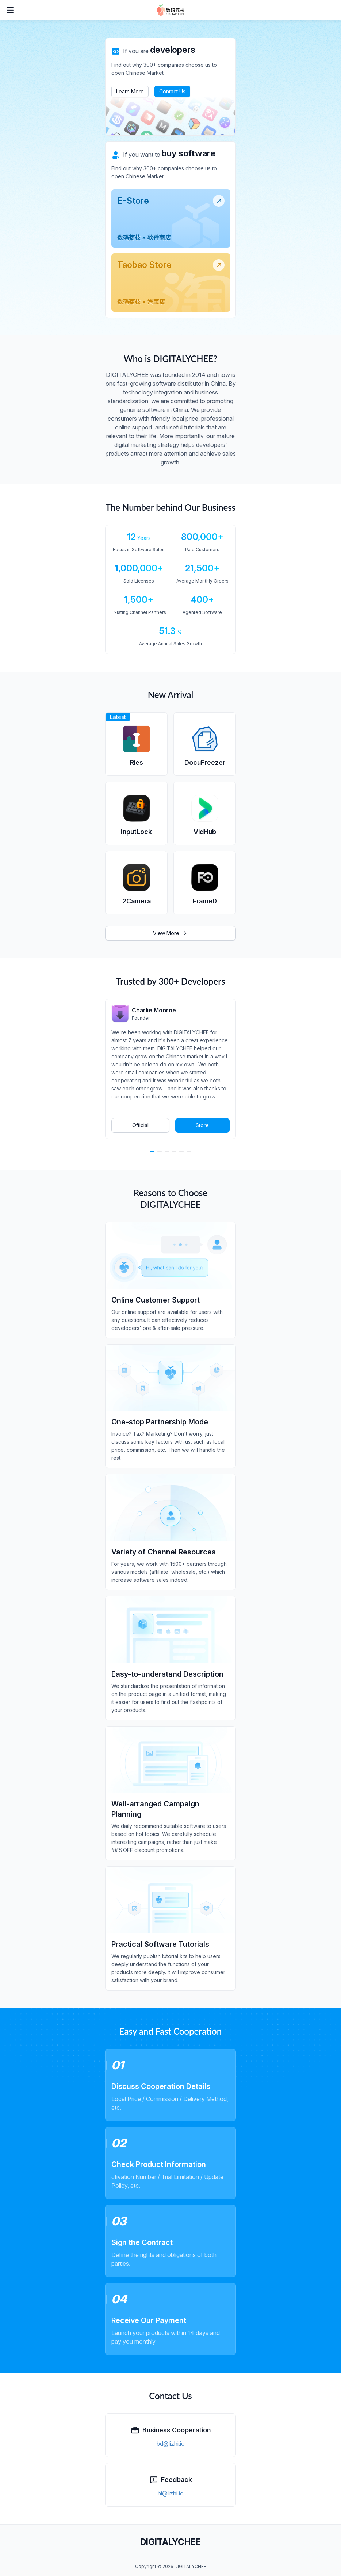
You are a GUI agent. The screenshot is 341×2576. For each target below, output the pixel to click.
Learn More (130, 91)
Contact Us (172, 91)
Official (140, 1125)
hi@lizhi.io (171, 2493)
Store (202, 1125)
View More (170, 933)
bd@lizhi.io (171, 2443)
